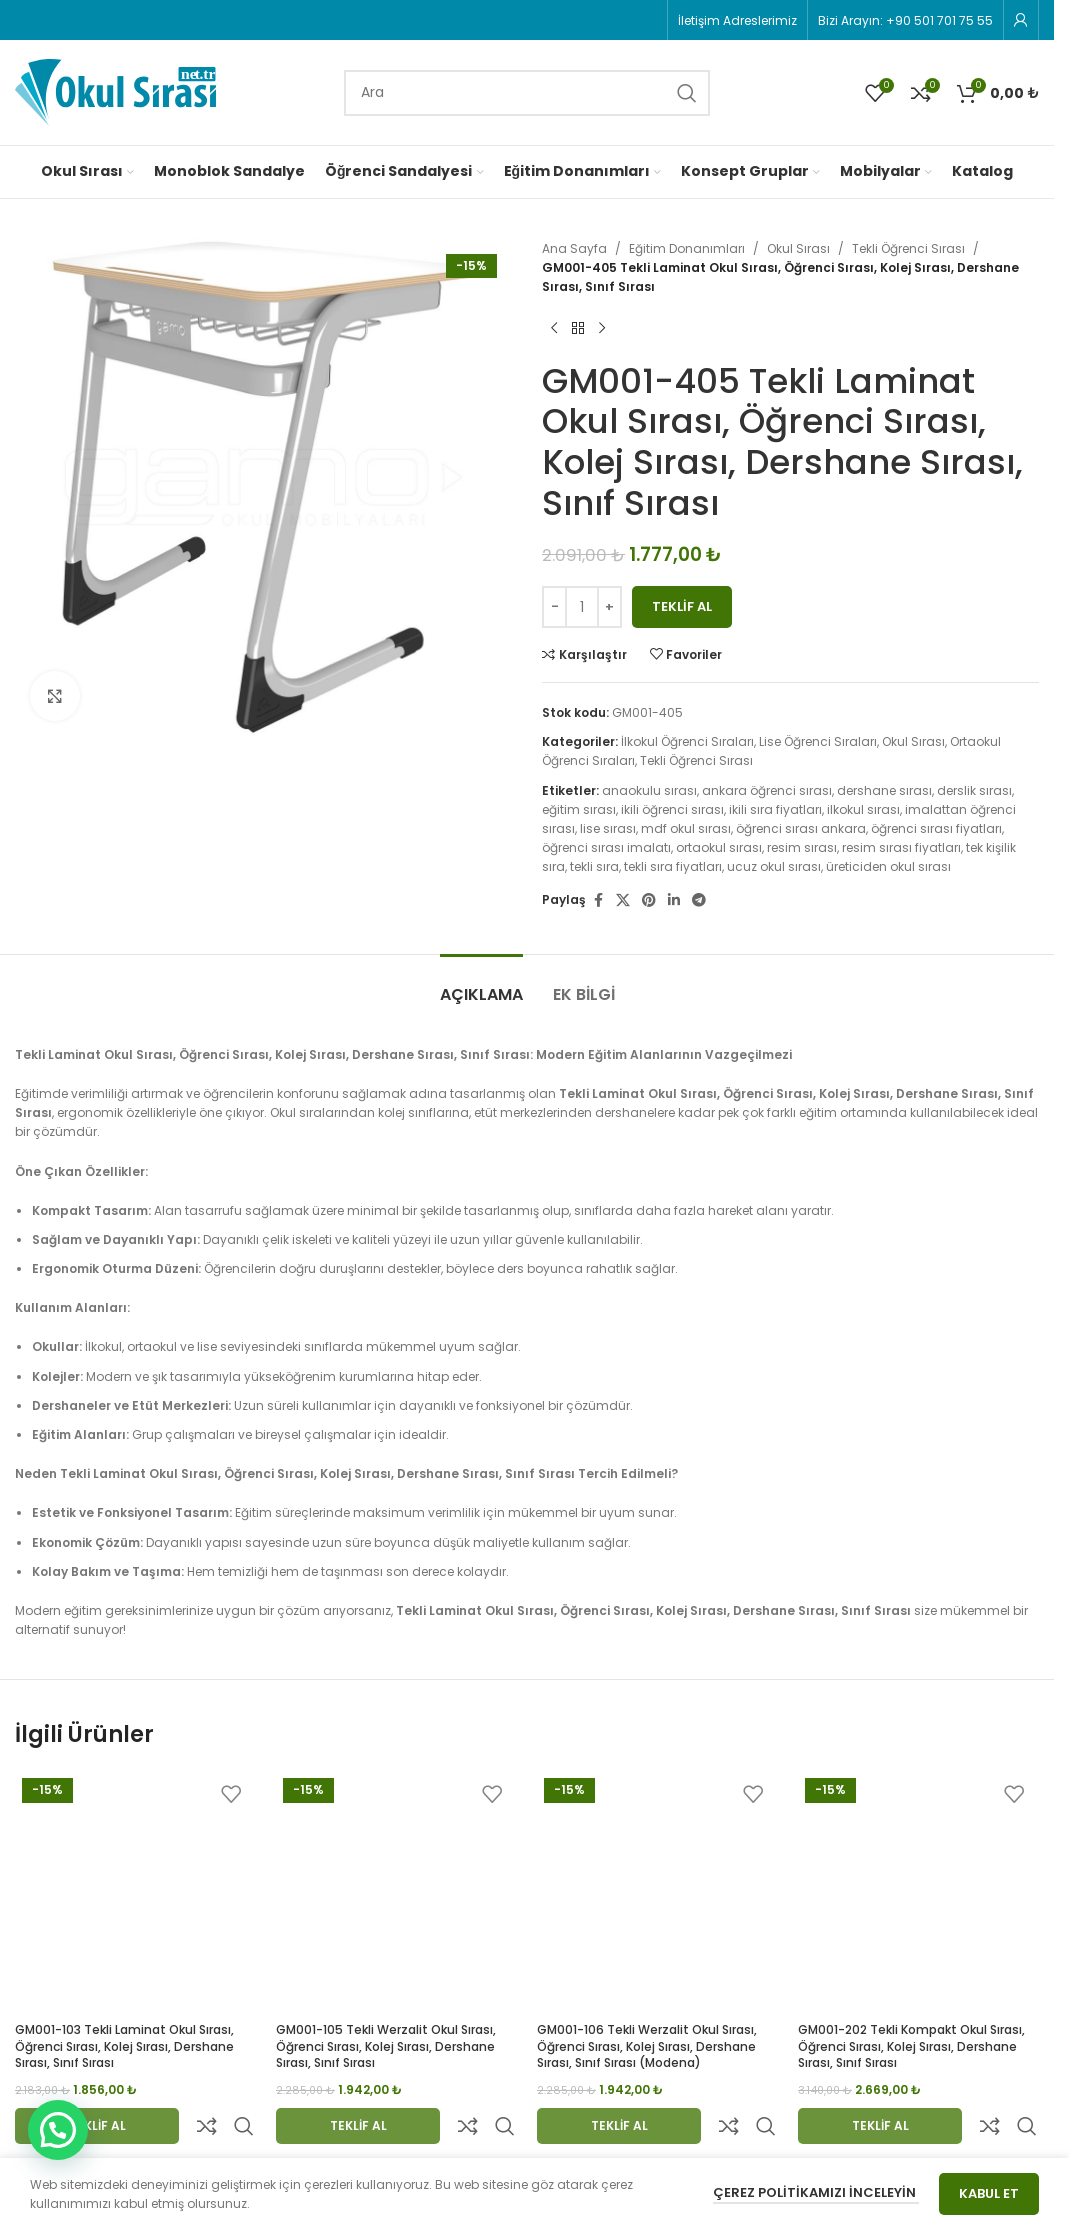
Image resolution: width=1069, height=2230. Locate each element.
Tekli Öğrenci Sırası (908, 248)
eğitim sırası (579, 809)
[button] (58, 2130)
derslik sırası (974, 790)
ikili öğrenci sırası (672, 809)
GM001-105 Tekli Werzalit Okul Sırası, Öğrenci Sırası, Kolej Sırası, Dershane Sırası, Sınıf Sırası (386, 2046)
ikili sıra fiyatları (775, 809)
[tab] (481, 984)
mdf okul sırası (686, 828)
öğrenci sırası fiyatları (936, 828)
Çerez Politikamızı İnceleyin (816, 2192)
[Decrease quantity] (554, 607)
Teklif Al (682, 606)
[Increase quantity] (609, 607)
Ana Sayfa (574, 248)
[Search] (527, 93)
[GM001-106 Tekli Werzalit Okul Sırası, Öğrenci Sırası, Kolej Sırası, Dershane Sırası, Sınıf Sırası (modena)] (657, 1891)
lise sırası (608, 828)
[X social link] (623, 900)
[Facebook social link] (598, 900)
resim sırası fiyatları (901, 847)
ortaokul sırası (719, 847)
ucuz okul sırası (774, 866)
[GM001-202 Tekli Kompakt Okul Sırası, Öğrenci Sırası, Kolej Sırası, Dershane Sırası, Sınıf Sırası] (918, 1891)
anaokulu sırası (649, 790)
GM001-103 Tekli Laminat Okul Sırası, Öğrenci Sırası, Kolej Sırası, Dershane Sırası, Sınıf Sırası (124, 2046)
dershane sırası (884, 790)
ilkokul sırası (863, 809)
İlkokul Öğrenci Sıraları (687, 741)
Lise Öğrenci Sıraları (818, 741)
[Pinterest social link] (649, 900)
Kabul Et (989, 2193)
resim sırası (802, 847)
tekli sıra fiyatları (673, 866)
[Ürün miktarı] (582, 607)
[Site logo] (115, 91)
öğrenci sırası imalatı (606, 847)
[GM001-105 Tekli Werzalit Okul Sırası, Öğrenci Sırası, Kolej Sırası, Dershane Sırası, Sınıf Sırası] (396, 1891)
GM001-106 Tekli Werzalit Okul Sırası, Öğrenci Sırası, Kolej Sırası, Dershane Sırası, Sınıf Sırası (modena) (647, 2046)
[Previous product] (554, 329)
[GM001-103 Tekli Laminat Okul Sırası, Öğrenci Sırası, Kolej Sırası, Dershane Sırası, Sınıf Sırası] (135, 1891)
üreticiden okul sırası (888, 866)
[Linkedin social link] (674, 900)
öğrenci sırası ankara (801, 828)
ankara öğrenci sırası (767, 790)
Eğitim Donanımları (687, 248)
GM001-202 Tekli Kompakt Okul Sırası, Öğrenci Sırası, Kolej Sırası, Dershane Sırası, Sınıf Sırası (911, 2046)
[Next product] (602, 329)
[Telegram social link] (699, 900)
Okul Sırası (798, 248)
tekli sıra (594, 866)
